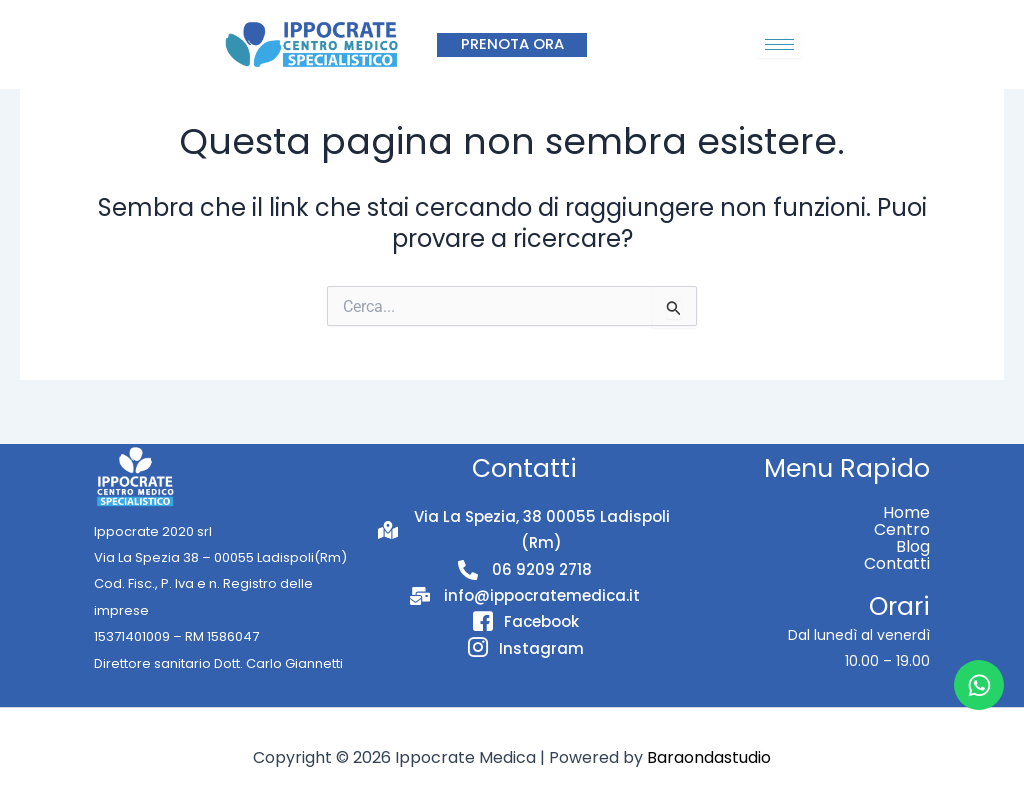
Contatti (897, 563)
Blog (913, 546)
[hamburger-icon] (779, 44)
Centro (902, 529)
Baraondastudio (709, 757)
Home (906, 512)
